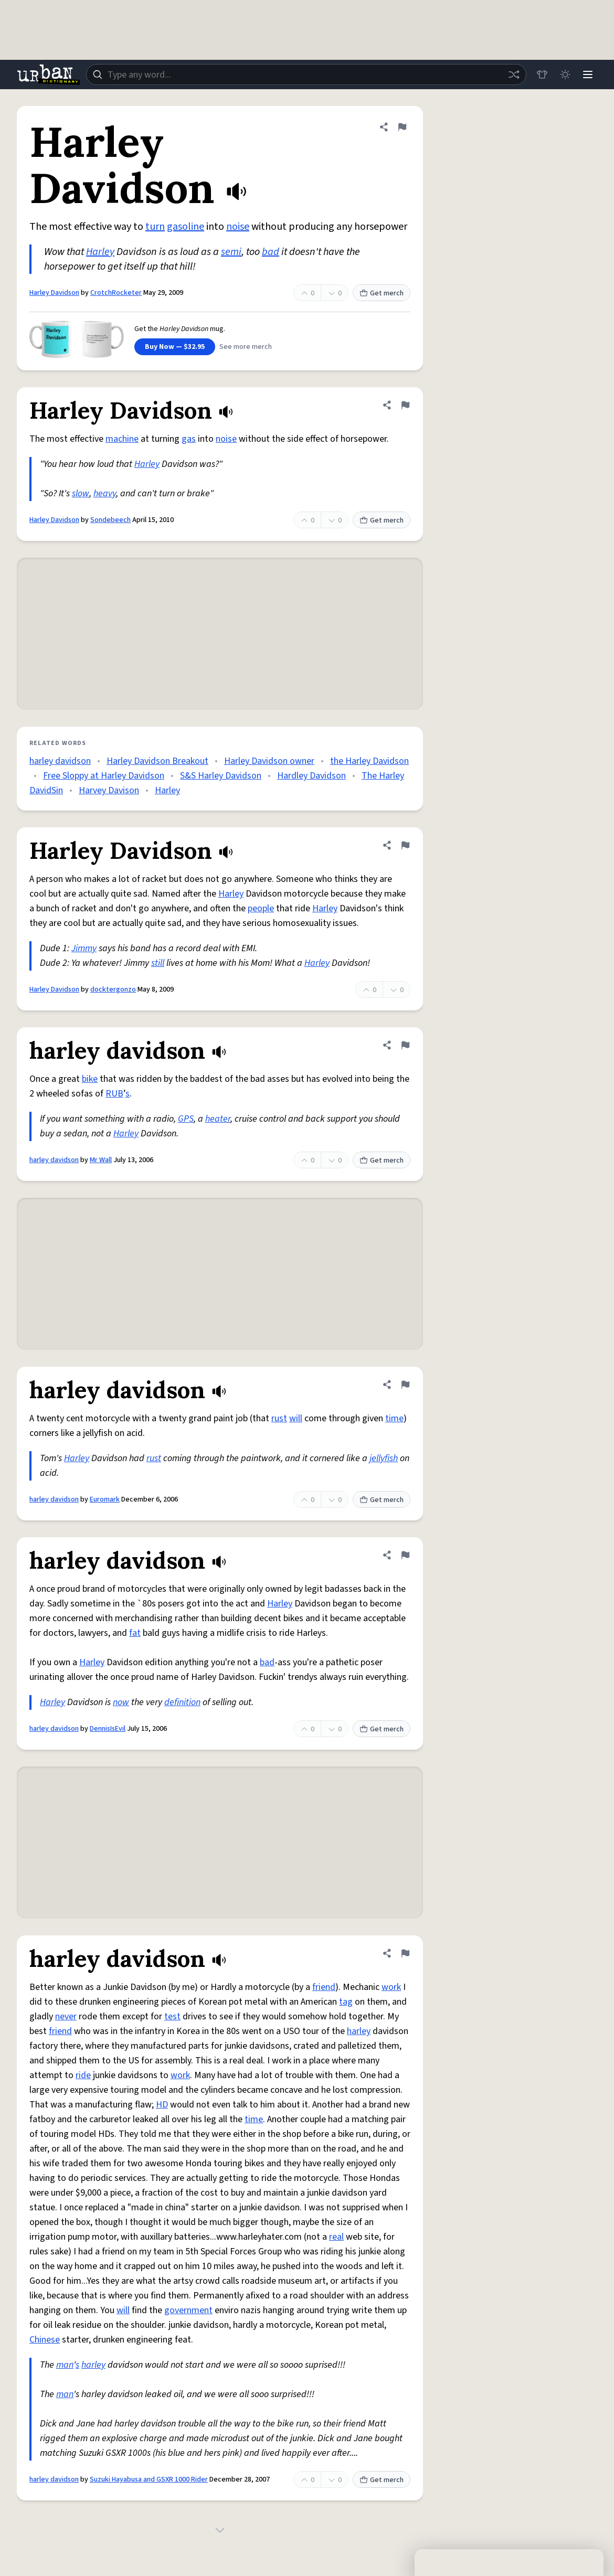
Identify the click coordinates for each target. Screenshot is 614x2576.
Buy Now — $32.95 (175, 347)
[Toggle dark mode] (564, 74)
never (66, 2016)
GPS (186, 1118)
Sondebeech (110, 520)
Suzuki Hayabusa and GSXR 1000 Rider (149, 2479)
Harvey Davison (109, 790)
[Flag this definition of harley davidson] (405, 1045)
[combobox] (306, 74)
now (121, 1702)
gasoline (185, 226)
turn (155, 226)
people (261, 908)
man (64, 2364)
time (394, 1418)
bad (270, 251)
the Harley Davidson (369, 761)
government (188, 2310)
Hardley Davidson (311, 775)
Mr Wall (101, 1160)
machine (122, 438)
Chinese (44, 2339)
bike (90, 1078)
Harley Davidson (54, 293)
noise (237, 226)
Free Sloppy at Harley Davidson (103, 775)
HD (162, 2104)
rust (279, 1418)
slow (80, 493)
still (157, 963)
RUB (114, 1093)
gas (189, 438)
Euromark (105, 1499)
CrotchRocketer (116, 293)
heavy (104, 493)
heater (217, 1118)
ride (83, 2075)
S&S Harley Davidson (220, 775)
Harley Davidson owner (269, 761)
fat (135, 1633)
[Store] (541, 74)
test (172, 2016)
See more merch (245, 347)
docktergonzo (113, 989)
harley (358, 2031)
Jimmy (84, 948)
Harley (100, 251)
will (295, 1418)
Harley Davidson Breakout (157, 761)
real (336, 2236)
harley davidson (60, 761)
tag (346, 2001)
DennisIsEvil (107, 1728)
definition (182, 1702)
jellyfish (383, 1458)
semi (231, 251)
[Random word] (513, 74)
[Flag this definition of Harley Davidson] (402, 127)
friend (323, 1987)
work (391, 1987)
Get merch (381, 293)
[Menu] (587, 74)
